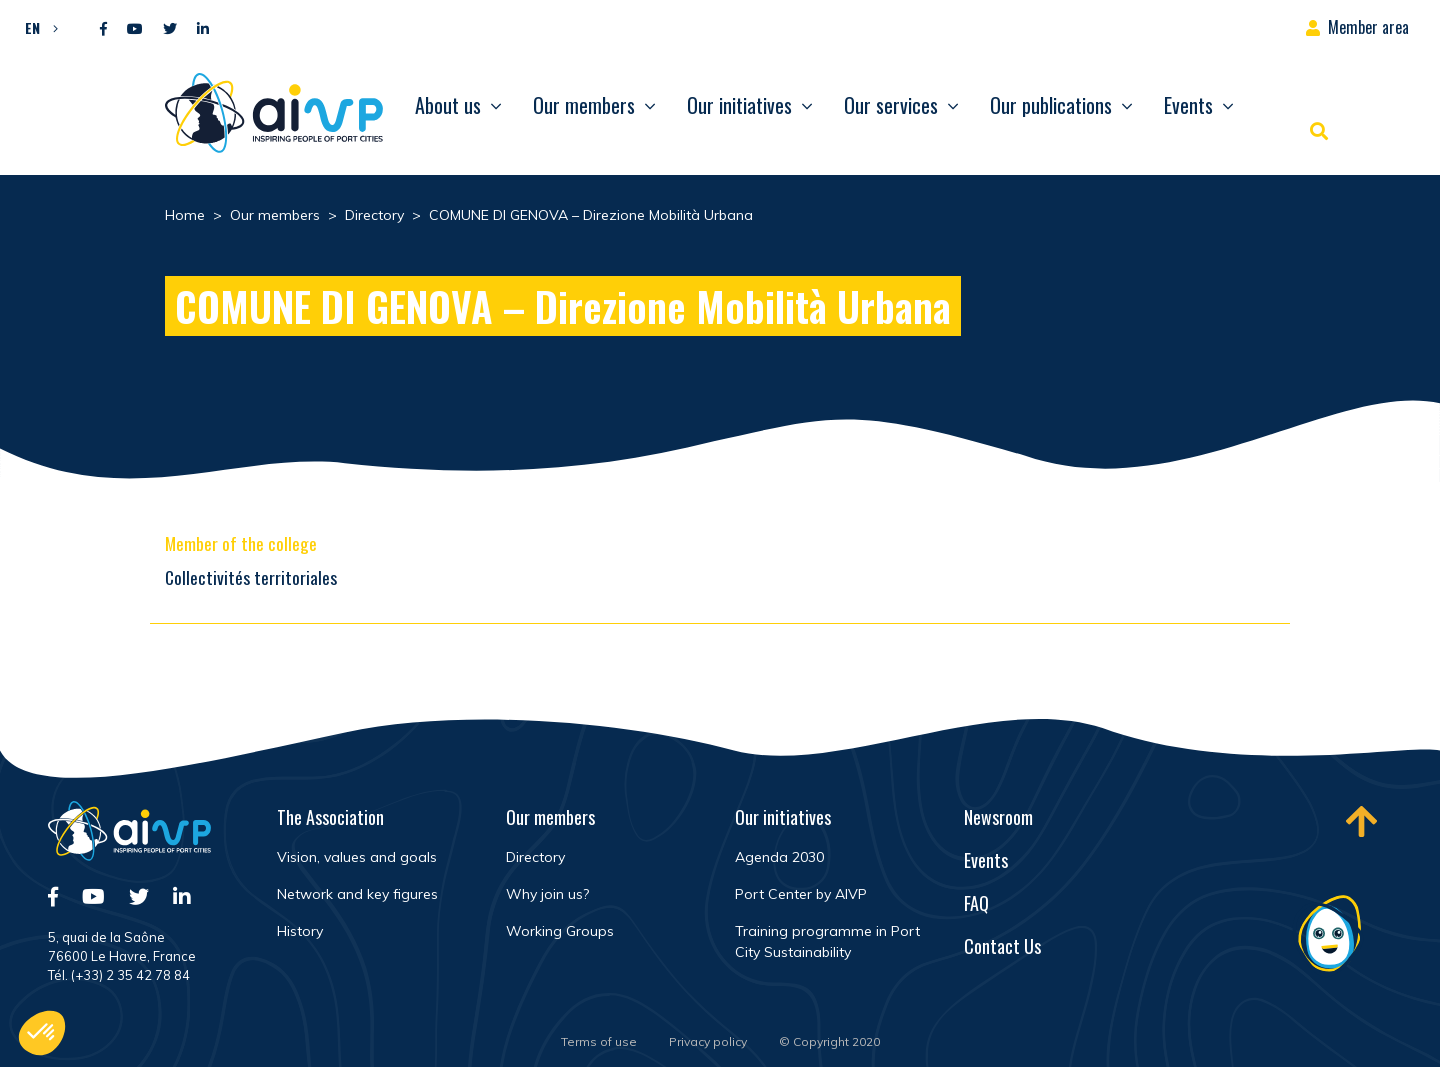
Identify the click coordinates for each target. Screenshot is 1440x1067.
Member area (1368, 27)
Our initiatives (739, 105)
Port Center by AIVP (801, 894)
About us (448, 105)
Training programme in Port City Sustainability (827, 941)
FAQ (976, 903)
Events (1188, 105)
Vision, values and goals (357, 857)
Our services (891, 105)
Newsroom (998, 817)
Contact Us (1002, 946)
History (300, 931)
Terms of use (599, 1041)
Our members (584, 105)
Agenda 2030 (779, 857)
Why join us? (547, 894)
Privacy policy (708, 1041)
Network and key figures (357, 894)
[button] (36, 27)
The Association (330, 817)
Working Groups (560, 931)
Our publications (1051, 105)
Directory (535, 857)
